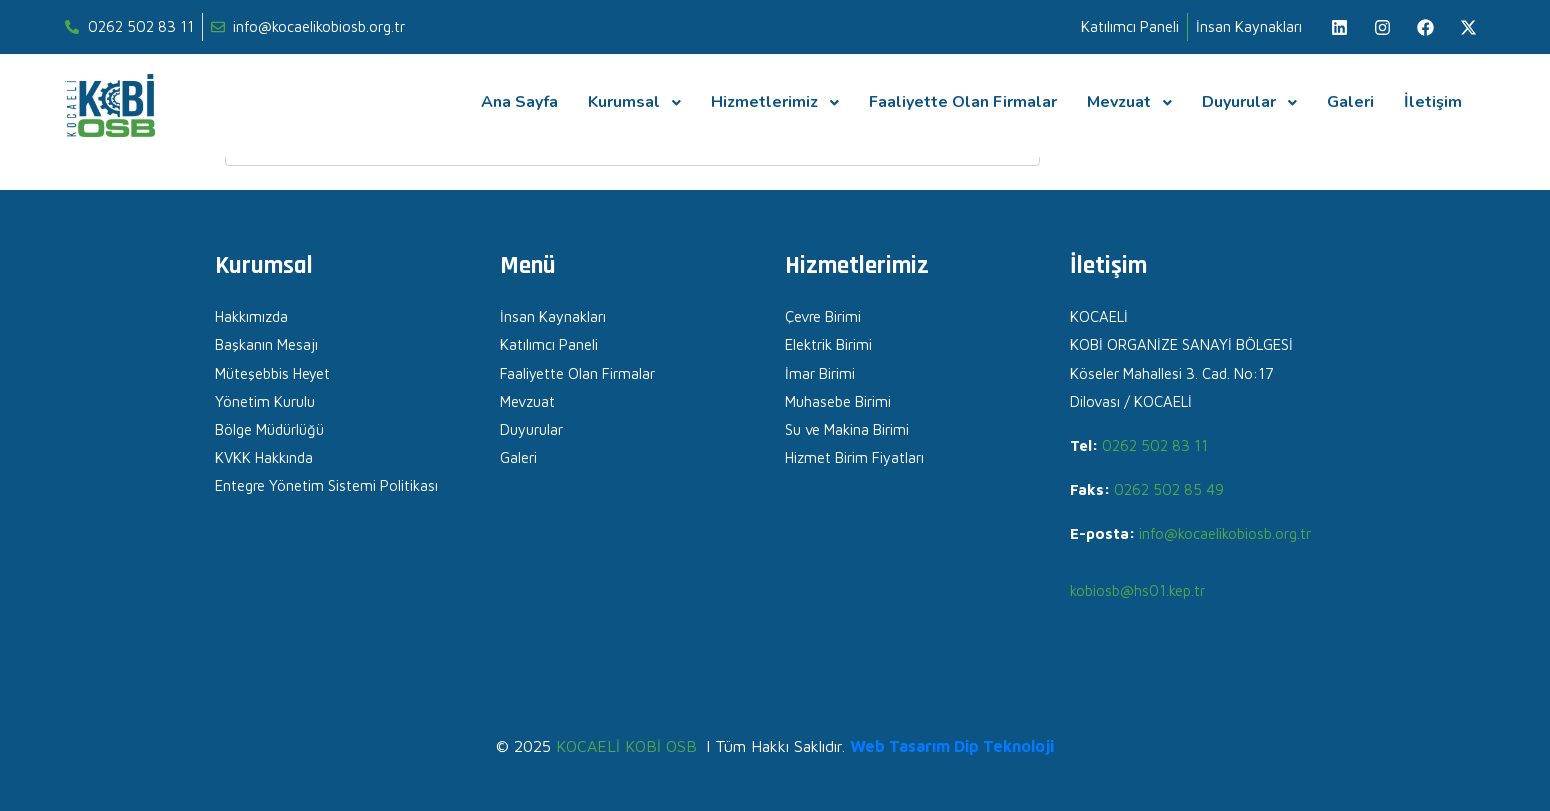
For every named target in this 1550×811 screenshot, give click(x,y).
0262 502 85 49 (1169, 489)
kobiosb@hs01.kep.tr (1137, 590)
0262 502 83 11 (1155, 445)
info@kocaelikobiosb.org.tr (1225, 533)
